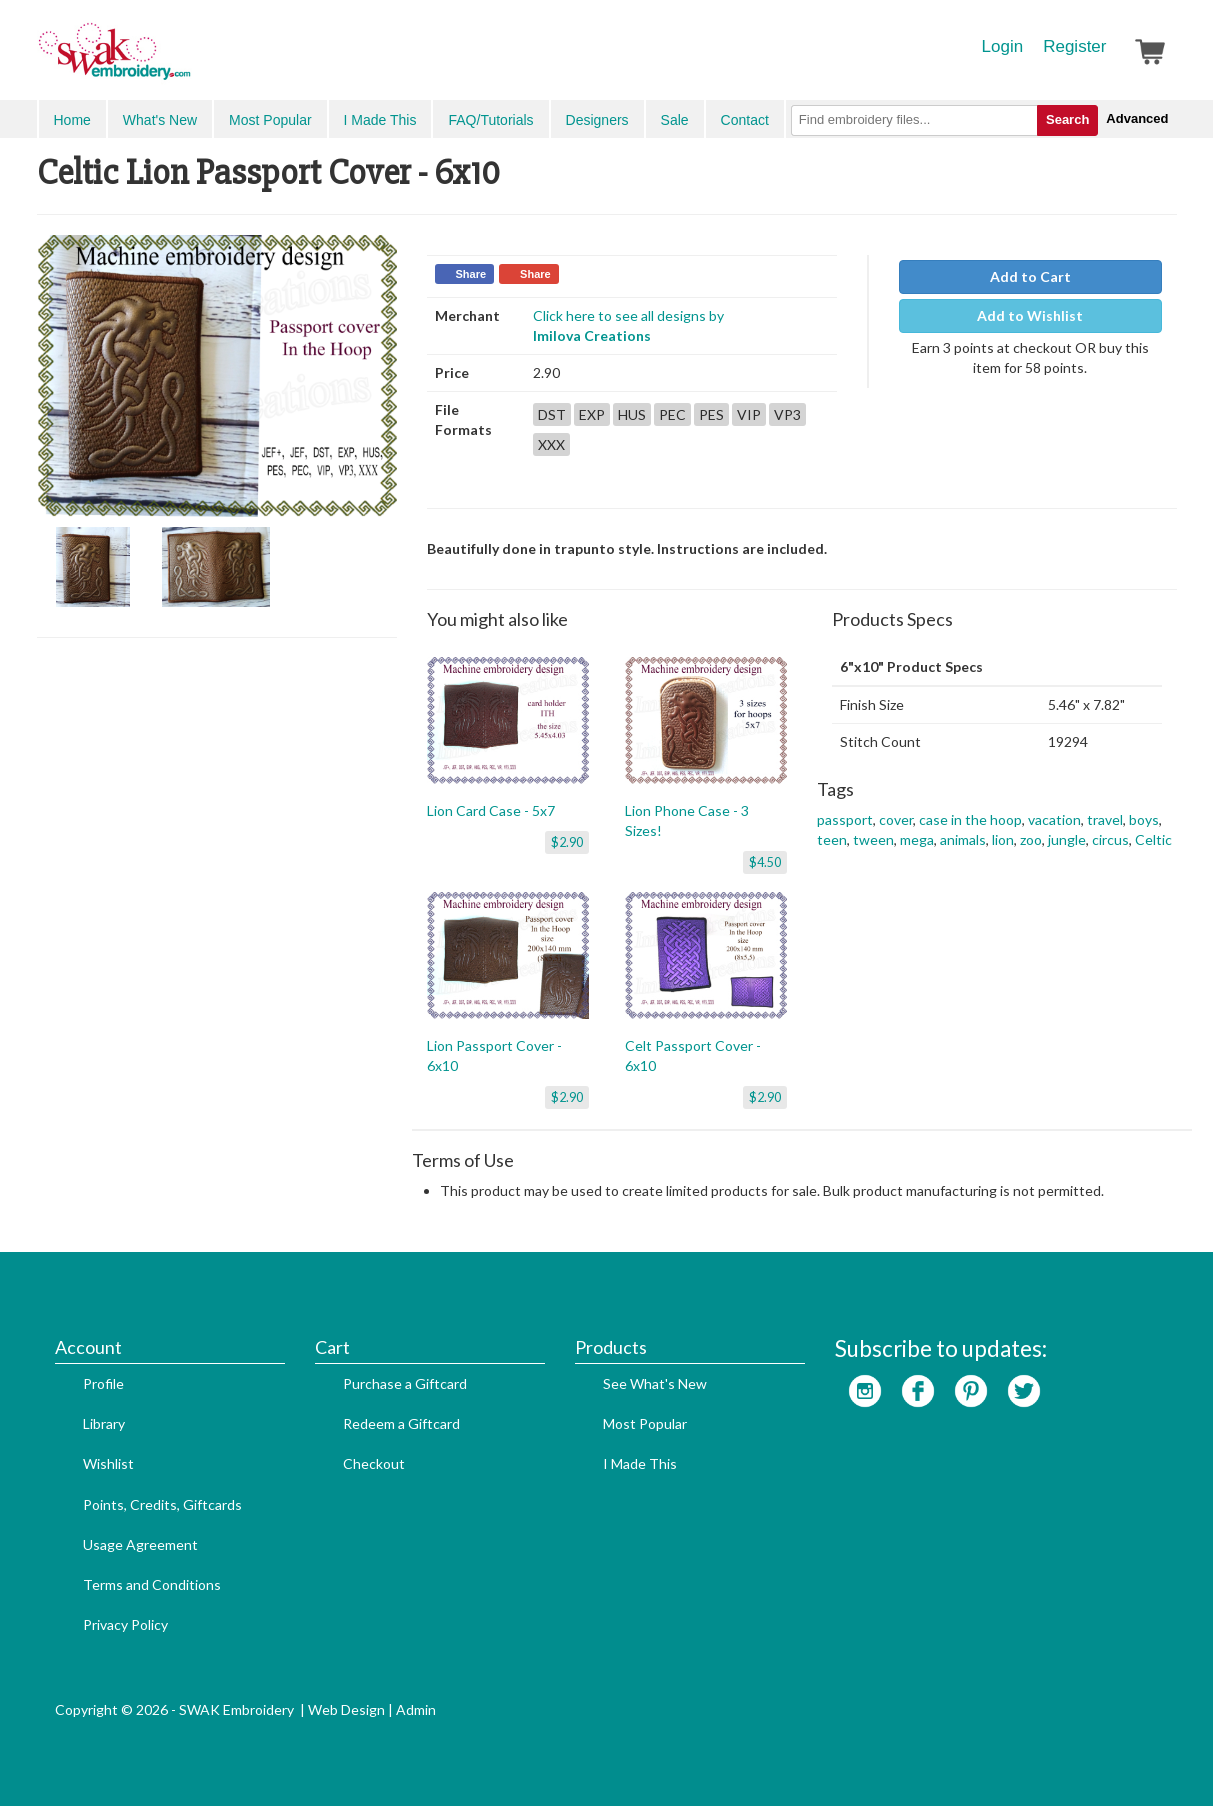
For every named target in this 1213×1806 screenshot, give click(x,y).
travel (1105, 819)
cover (896, 819)
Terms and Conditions (152, 1584)
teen (832, 839)
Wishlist (108, 1463)
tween (873, 839)
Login (1003, 46)
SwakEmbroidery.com (187, 60)
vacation (1054, 819)
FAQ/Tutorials (490, 120)
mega (917, 839)
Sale (675, 120)
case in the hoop (970, 819)
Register (1074, 46)
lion (1003, 839)
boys (1144, 819)
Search (1067, 119)
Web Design (346, 1709)
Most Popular (270, 120)
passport (845, 819)
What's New (160, 120)
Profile (103, 1383)
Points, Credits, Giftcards (162, 1504)
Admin (416, 1709)
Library (104, 1423)
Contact (745, 120)
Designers (597, 120)
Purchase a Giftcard (405, 1383)
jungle (1067, 839)
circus (1110, 839)
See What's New (655, 1383)
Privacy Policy (125, 1624)
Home (72, 120)
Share (471, 274)
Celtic (1153, 839)
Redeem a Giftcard (401, 1423)
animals (963, 839)
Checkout (374, 1463)
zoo (1031, 839)
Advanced (1137, 118)
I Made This (380, 120)
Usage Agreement (140, 1544)
